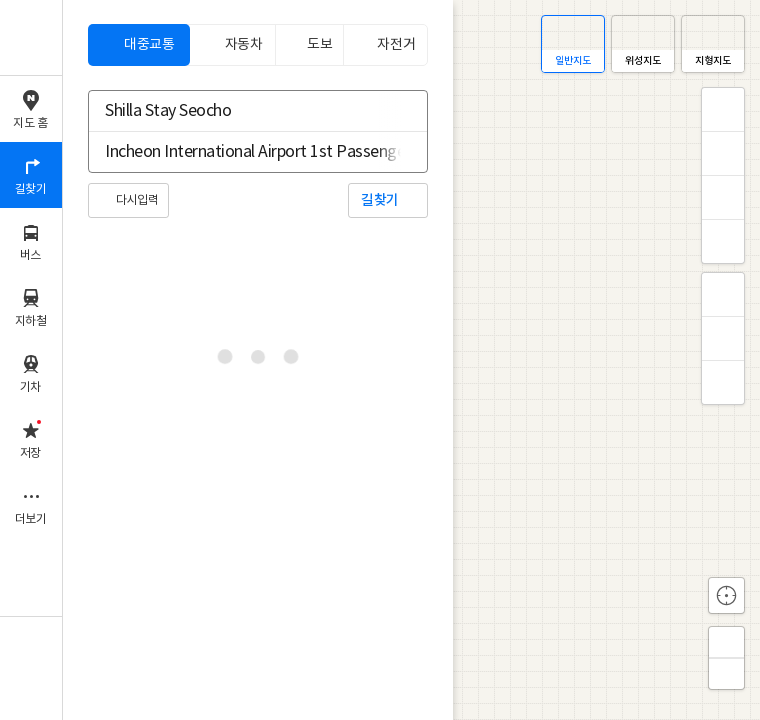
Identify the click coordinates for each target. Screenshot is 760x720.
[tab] (139, 45)
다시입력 (137, 200)
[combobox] (245, 111)
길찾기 (380, 200)
